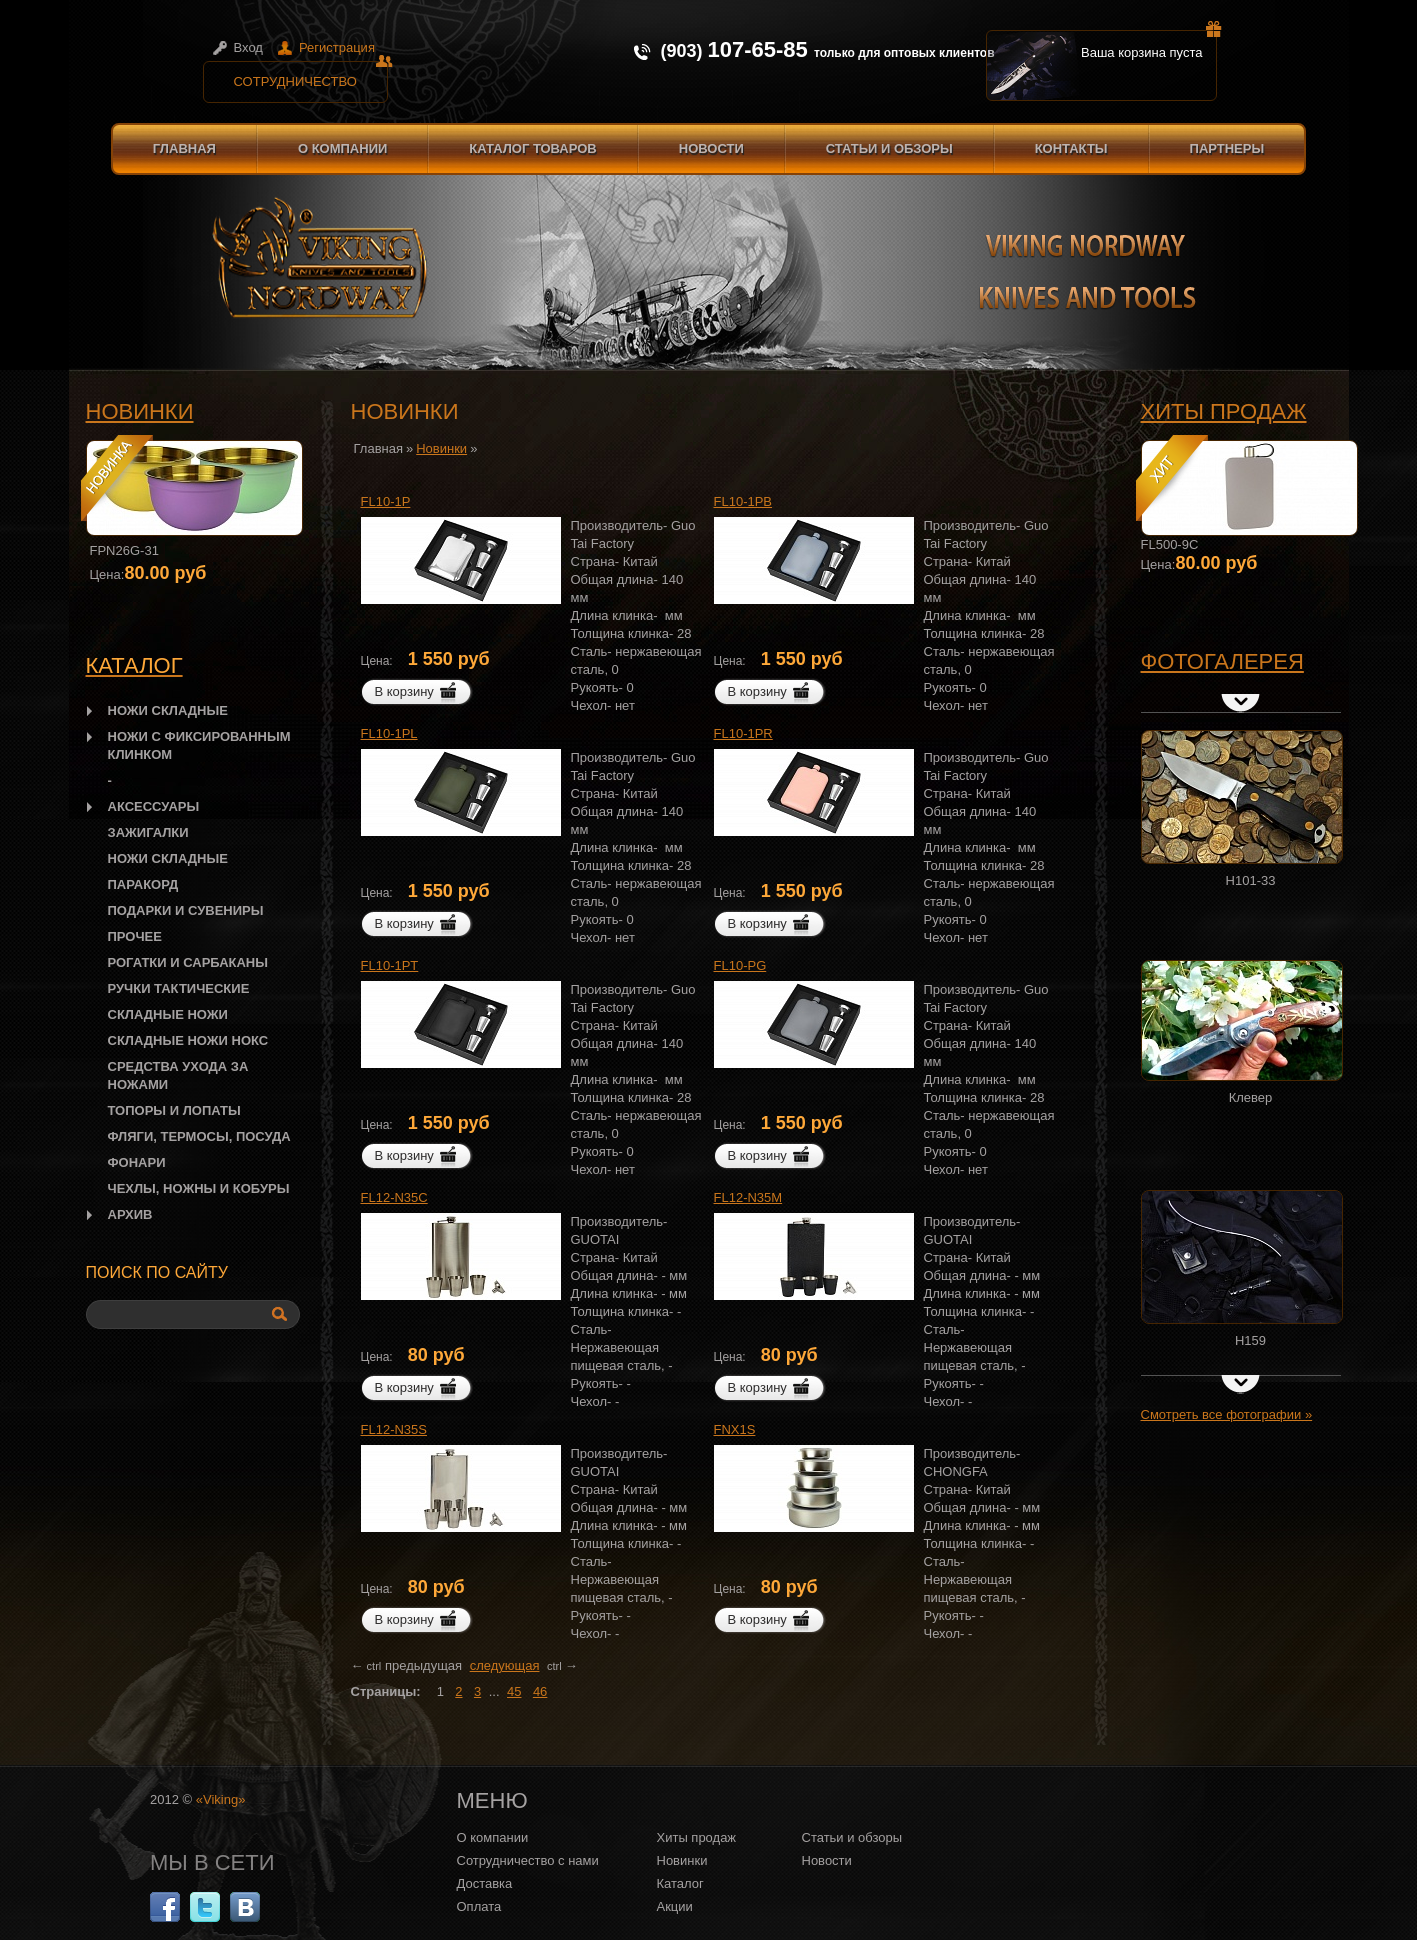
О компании (342, 148)
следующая (505, 1665)
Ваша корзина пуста (1149, 45)
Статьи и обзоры (889, 148)
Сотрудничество (311, 75)
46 (540, 1691)
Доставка (485, 1883)
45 (514, 1691)
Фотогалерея (1222, 661)
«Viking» (221, 1799)
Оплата (479, 1906)
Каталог (680, 1883)
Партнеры (1227, 148)
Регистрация (337, 47)
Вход (248, 47)
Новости (711, 148)
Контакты (1071, 148)
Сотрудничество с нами (528, 1860)
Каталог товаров (532, 148)
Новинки (140, 411)
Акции (675, 1906)
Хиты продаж (1224, 411)
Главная (184, 148)
